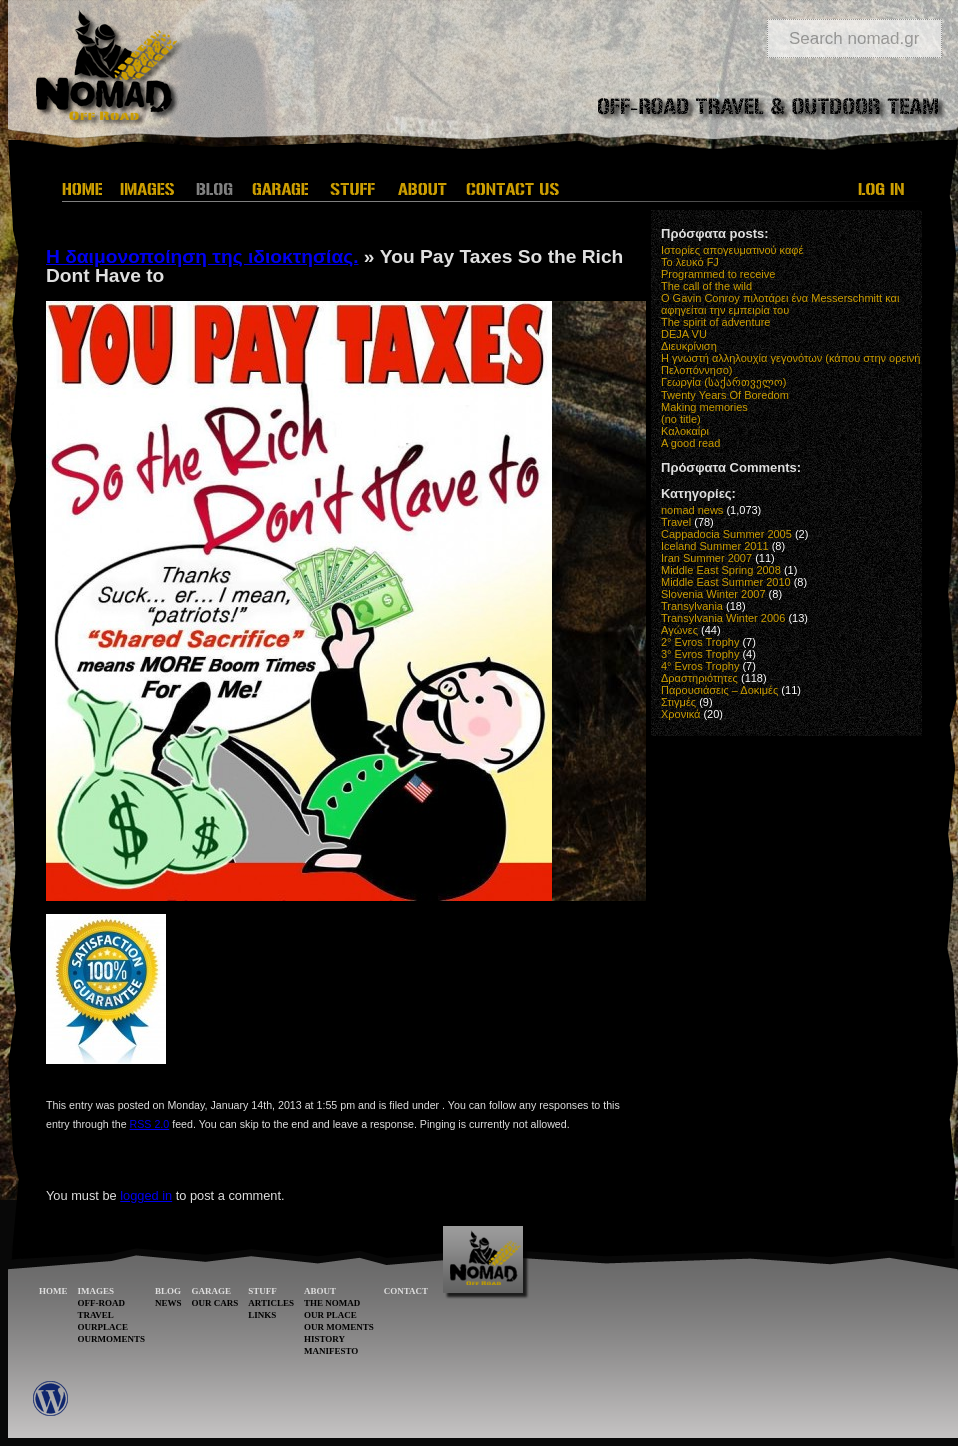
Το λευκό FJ (690, 262)
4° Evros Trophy (700, 666)
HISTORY (324, 1339)
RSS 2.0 (150, 1124)
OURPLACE (103, 1327)
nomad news (692, 510)
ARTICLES (271, 1303)
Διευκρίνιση (689, 346)
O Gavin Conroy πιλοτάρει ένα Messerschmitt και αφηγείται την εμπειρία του (780, 304)
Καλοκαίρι (685, 431)
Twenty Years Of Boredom (725, 395)
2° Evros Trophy (700, 642)
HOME (53, 1291)
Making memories (704, 407)
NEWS (168, 1303)
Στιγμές (678, 702)
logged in (146, 1195)
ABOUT (320, 1291)
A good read (690, 443)
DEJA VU (684, 334)
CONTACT (406, 1291)
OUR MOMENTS (339, 1327)
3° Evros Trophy (700, 654)
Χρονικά (680, 714)
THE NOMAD (332, 1303)
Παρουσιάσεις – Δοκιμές (719, 690)
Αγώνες (679, 630)
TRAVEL (96, 1315)
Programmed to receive (718, 274)
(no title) (681, 419)
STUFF (262, 1291)
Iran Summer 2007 (706, 558)
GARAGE (212, 1291)
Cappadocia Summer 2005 (726, 534)
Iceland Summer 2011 (715, 546)
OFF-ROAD (102, 1303)
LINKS (262, 1315)
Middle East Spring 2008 (721, 570)
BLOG (168, 1291)
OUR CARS (215, 1303)
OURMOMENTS (112, 1339)
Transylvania (692, 606)
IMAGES (96, 1291)
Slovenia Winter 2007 (713, 594)
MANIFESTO (331, 1351)
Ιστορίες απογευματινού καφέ (732, 250)
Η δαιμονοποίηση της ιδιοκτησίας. (202, 256)
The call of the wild (706, 286)
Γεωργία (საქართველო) (724, 382)
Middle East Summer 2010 (726, 582)
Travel (676, 522)
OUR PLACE (330, 1315)
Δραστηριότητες (699, 678)
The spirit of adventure (715, 322)
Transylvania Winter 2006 (723, 618)
